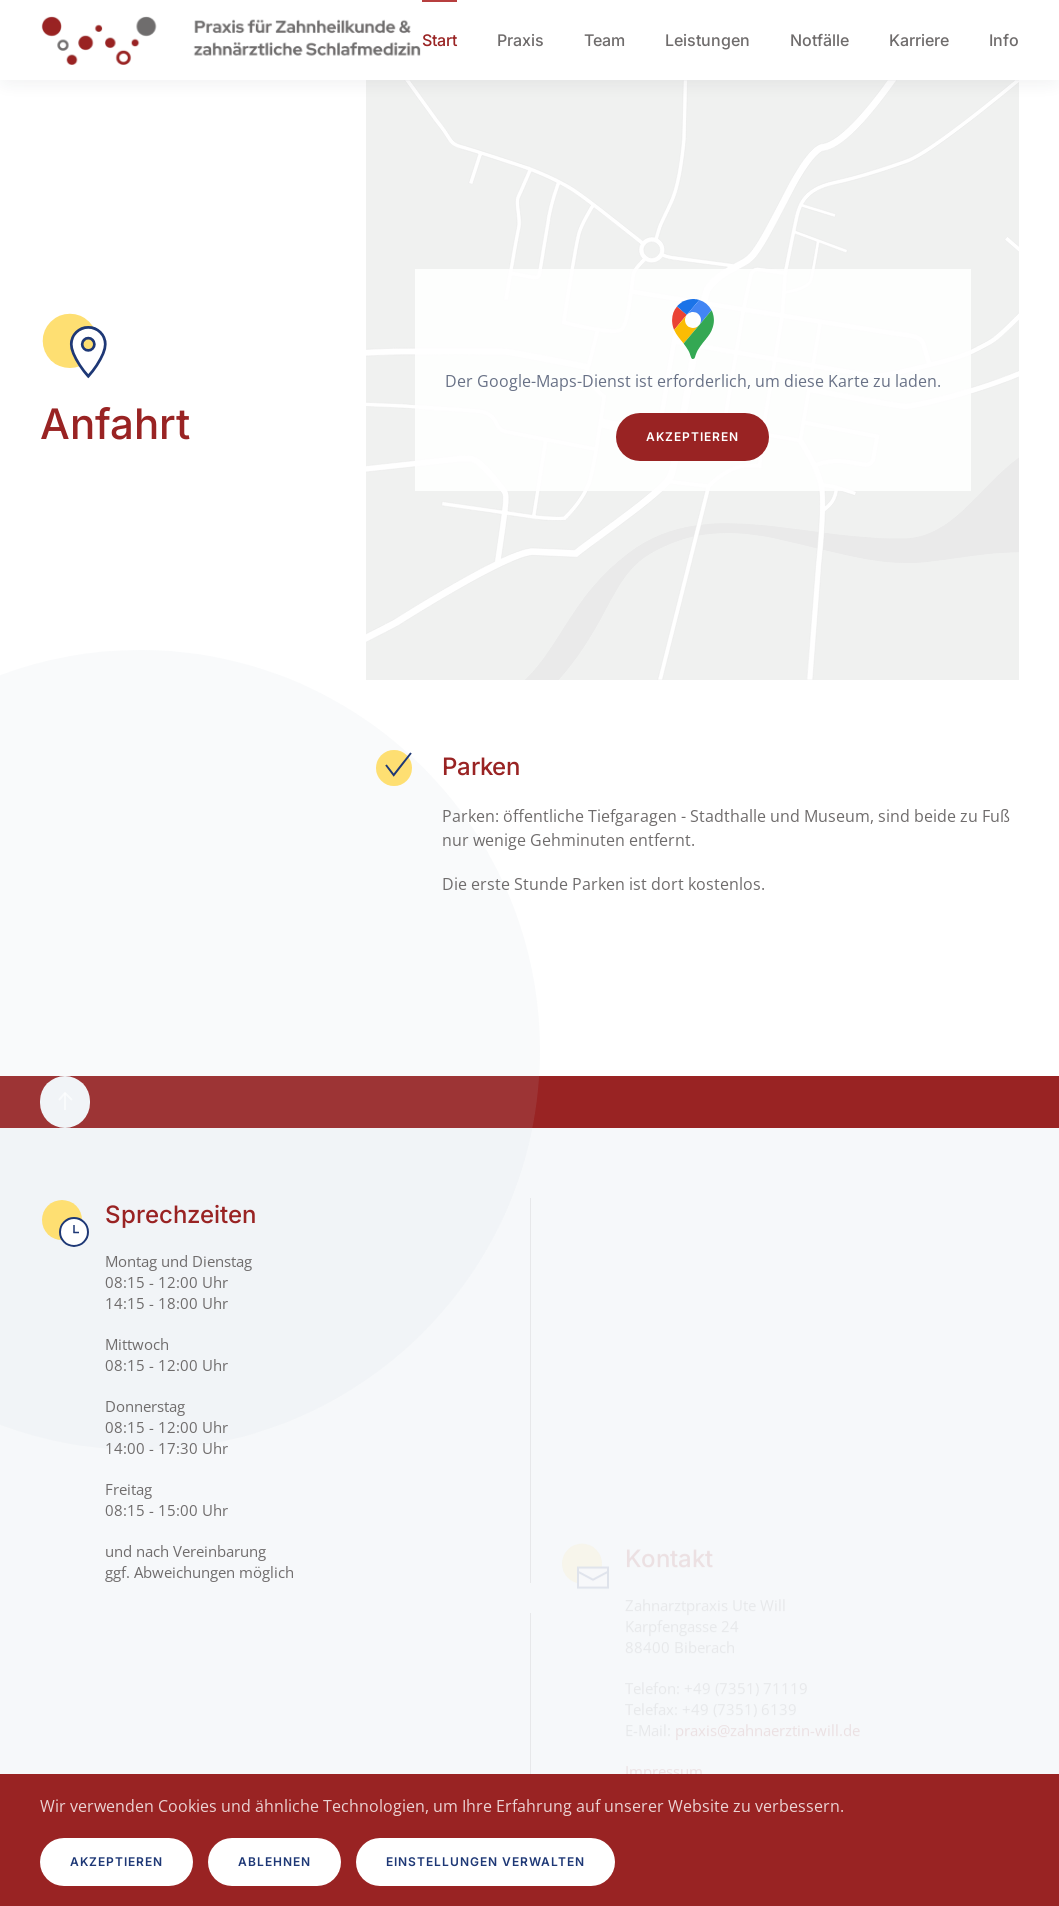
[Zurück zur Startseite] (231, 40)
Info (1004, 40)
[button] (65, 1102)
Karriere (919, 40)
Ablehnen (274, 1861)
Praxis (520, 40)
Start (439, 40)
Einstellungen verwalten (485, 1861)
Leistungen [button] (707, 40)
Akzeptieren (692, 436)
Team (604, 40)
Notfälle (819, 40)
